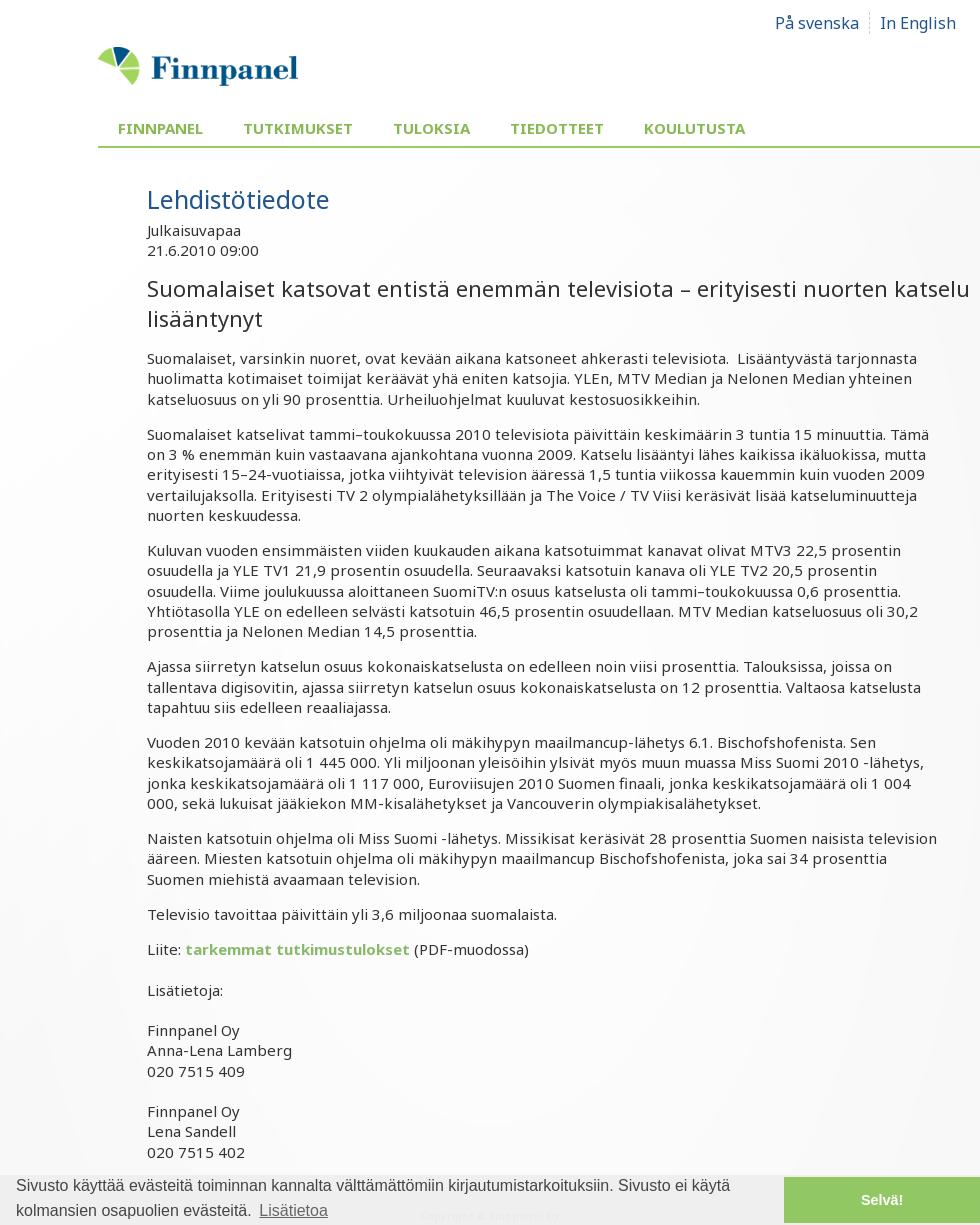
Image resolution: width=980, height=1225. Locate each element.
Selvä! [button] (882, 1200)
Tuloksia (431, 128)
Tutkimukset (298, 128)
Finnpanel (160, 128)
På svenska (817, 23)
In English (918, 23)
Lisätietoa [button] (293, 1210)
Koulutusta (694, 128)
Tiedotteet (557, 128)
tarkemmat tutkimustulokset (297, 949)
